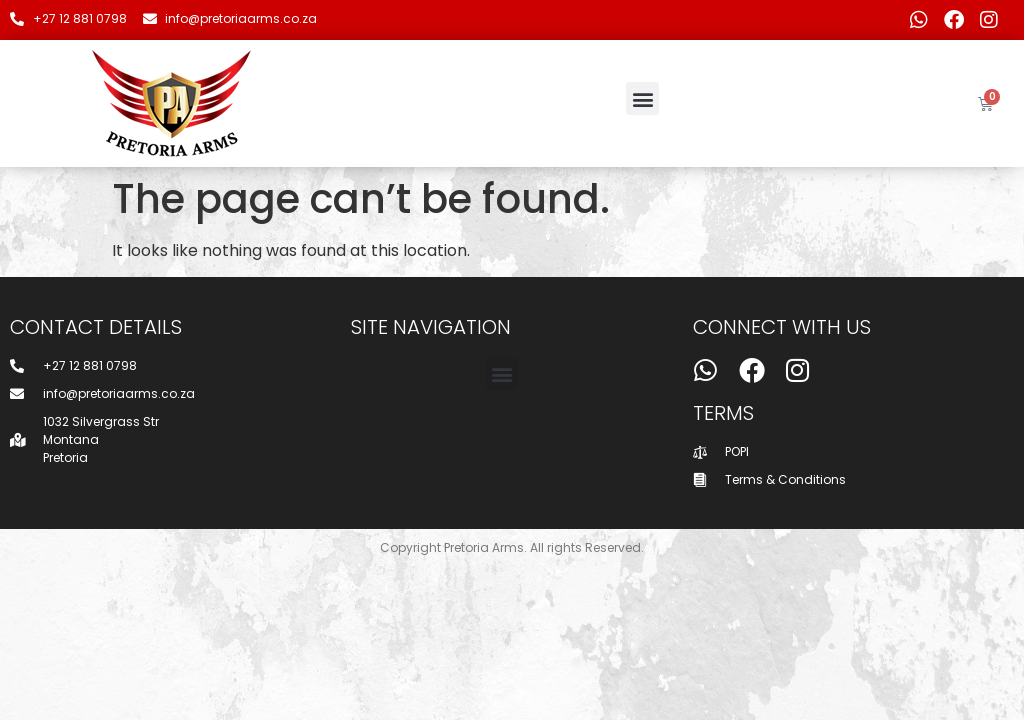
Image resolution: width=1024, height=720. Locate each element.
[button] (642, 98)
